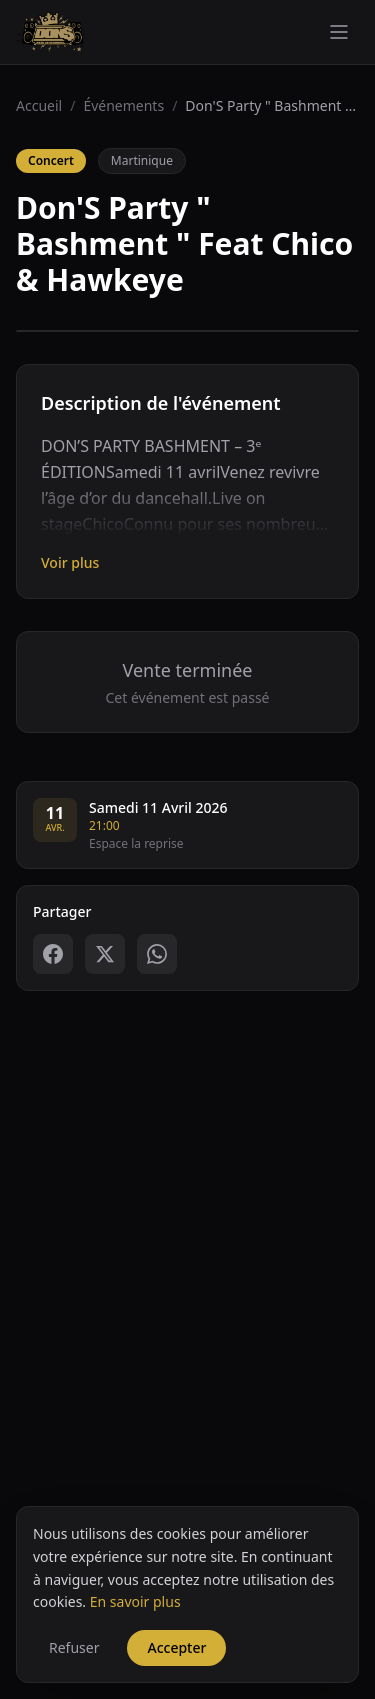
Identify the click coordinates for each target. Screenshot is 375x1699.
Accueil (39, 105)
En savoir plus (135, 1680)
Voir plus (70, 562)
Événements (123, 105)
